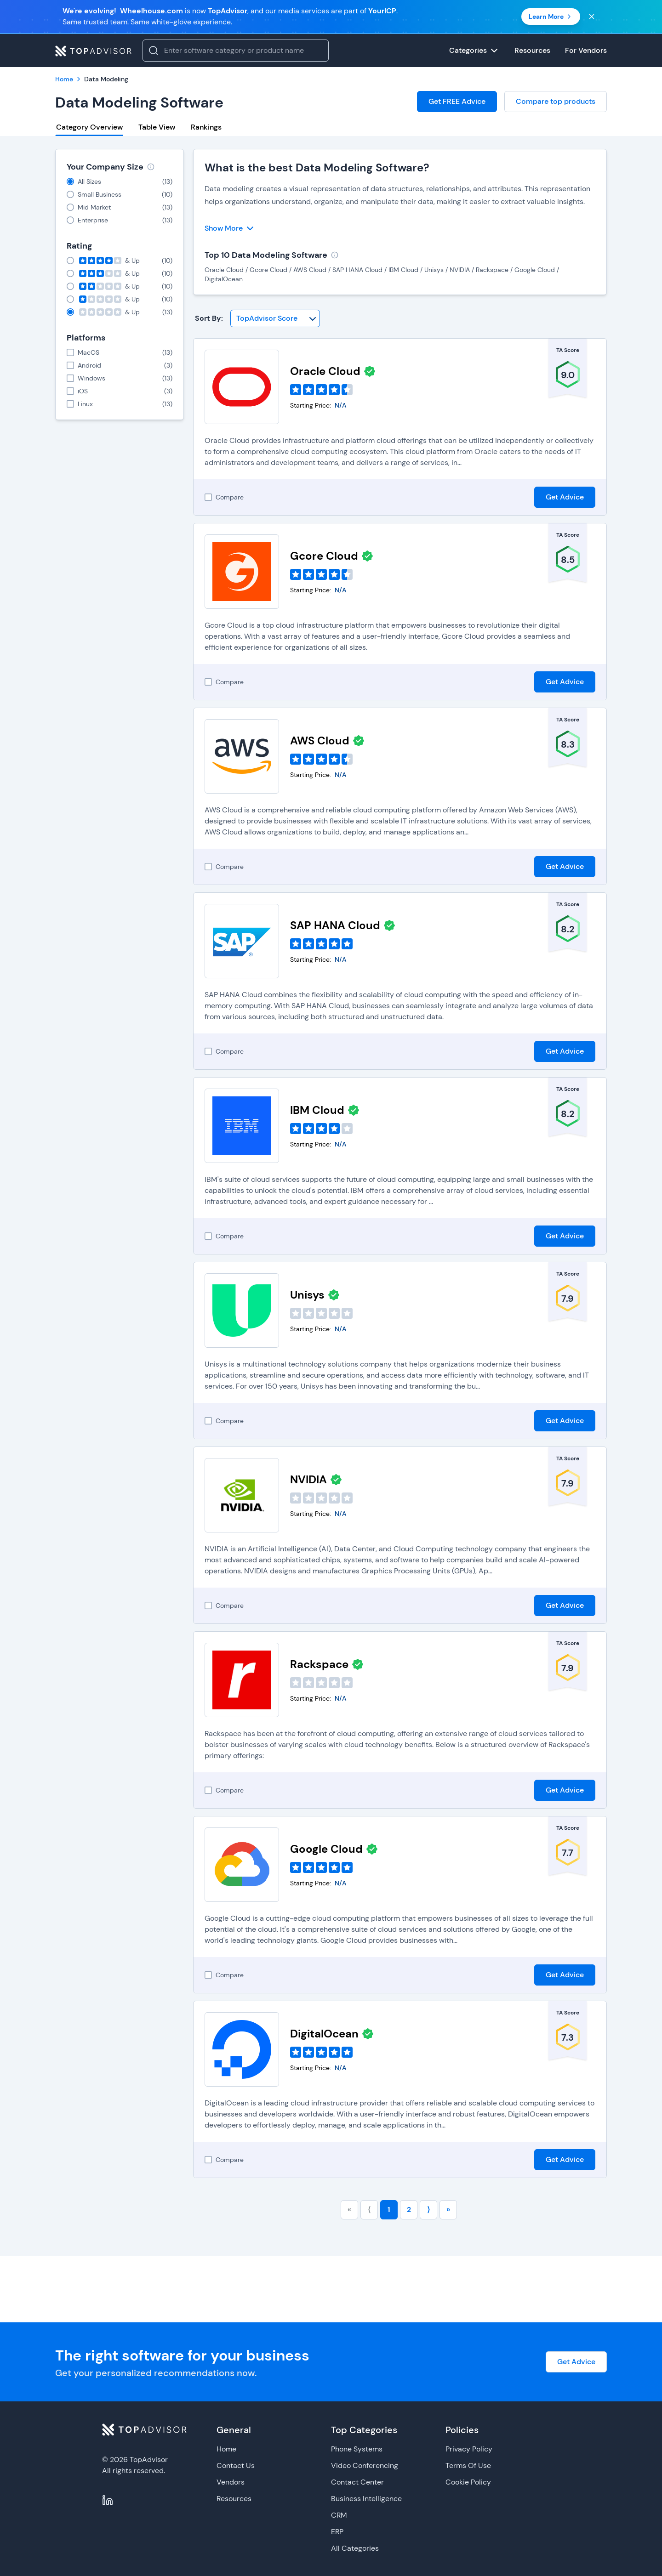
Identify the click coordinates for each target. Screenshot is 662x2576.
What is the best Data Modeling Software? (317, 167)
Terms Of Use (468, 2465)
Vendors (231, 2482)
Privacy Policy (468, 2449)
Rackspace (319, 1664)
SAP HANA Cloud (335, 925)
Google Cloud (326, 1849)
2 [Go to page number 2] (409, 2209)
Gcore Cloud (324, 556)
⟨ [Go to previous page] (369, 2209)
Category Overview (89, 127)
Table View (156, 127)
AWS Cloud (319, 740)
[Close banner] (591, 16)
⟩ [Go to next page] (428, 2209)
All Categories (355, 2548)
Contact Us (236, 2465)
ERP (337, 2531)
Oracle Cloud (325, 371)
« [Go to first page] (349, 2209)
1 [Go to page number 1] (389, 2209)
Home (226, 2449)
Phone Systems (356, 2449)
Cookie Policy (468, 2482)
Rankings (206, 127)
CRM (339, 2515)
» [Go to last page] (448, 2209)
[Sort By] (275, 318)
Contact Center (357, 2482)
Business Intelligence (366, 2498)
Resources (234, 2498)
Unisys (307, 1295)
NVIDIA (308, 1479)
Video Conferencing (364, 2465)
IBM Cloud (317, 1110)
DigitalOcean (324, 2033)
